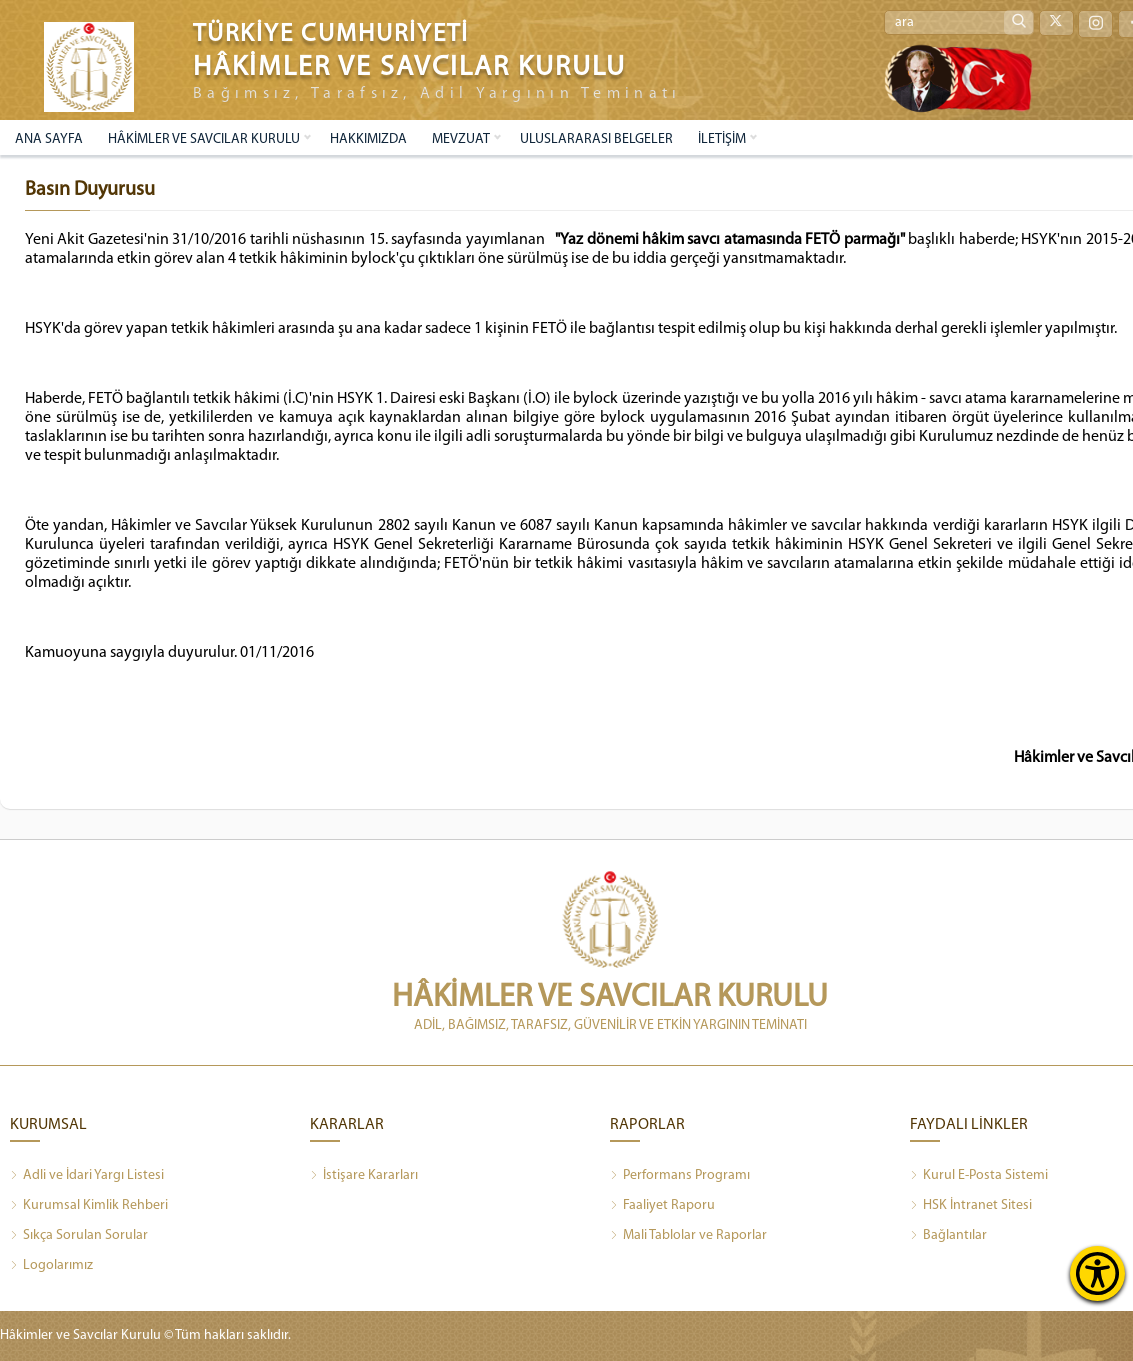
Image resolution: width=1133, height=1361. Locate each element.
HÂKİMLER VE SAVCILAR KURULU (204, 139)
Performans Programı (680, 1176)
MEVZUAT (461, 139)
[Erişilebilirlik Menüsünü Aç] (1097, 1273)
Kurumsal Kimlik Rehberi (89, 1206)
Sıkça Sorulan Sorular (79, 1236)
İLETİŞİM (722, 139)
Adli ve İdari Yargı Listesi (87, 1176)
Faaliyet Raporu (662, 1206)
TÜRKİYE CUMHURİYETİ (331, 34)
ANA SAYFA (49, 139)
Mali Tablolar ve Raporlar (688, 1236)
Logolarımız (51, 1266)
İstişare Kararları (364, 1176)
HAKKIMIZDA (368, 139)
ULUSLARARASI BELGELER (596, 139)
